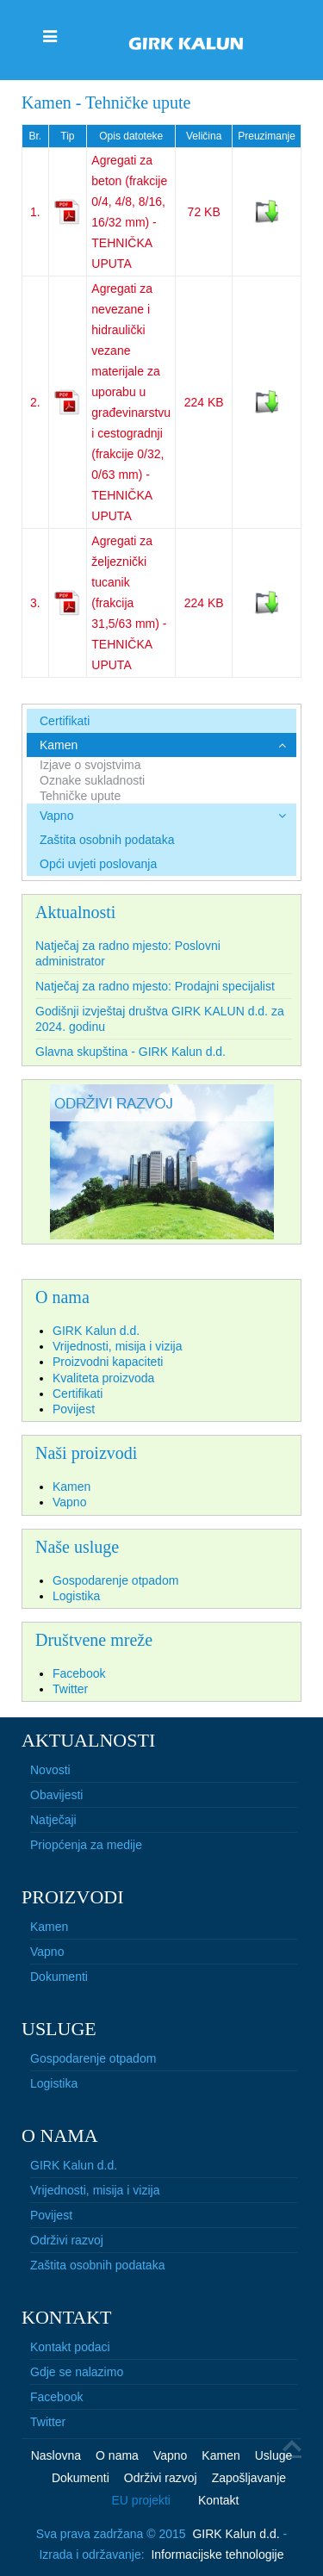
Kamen (59, 745)
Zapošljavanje (249, 2478)
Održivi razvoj (66, 2240)
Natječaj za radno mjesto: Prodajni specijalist (155, 986)
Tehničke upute (80, 796)
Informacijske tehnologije (217, 2554)
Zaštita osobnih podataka (107, 840)
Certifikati (65, 721)
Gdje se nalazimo (76, 2372)
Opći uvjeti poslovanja (98, 864)
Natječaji (53, 1820)
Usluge (274, 2455)
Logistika (54, 2083)
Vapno (56, 815)
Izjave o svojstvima (90, 765)
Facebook (56, 2397)
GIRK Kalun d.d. (73, 2165)
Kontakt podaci (70, 2347)
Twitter (47, 2422)
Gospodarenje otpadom (93, 2058)
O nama (117, 2455)
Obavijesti (56, 1795)
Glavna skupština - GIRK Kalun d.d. (130, 1051)
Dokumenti (59, 1976)
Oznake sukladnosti (92, 780)
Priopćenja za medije (86, 1845)
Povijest (51, 2215)
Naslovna (56, 2455)
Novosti (50, 1770)
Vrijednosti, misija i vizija (94, 2190)
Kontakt (218, 2500)
